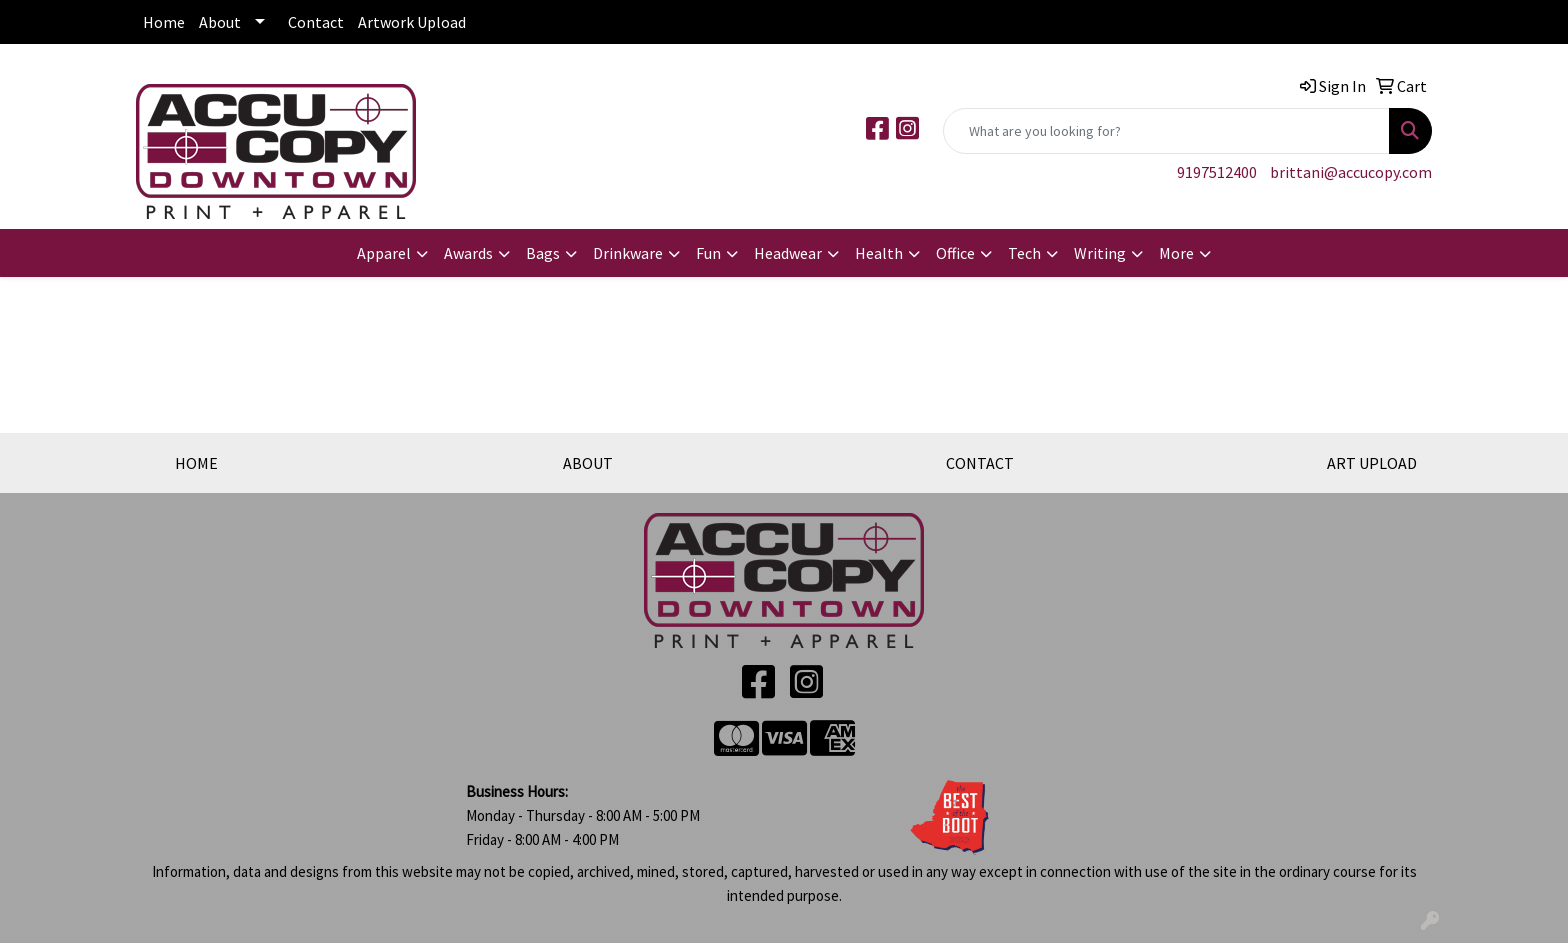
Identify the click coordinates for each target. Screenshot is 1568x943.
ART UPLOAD (1372, 463)
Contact (316, 22)
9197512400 (1217, 172)
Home (164, 22)
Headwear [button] (788, 253)
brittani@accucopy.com (1351, 172)
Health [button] (879, 253)
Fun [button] (708, 253)
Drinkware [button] (628, 253)
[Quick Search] (1166, 131)
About (220, 22)
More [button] (1176, 253)
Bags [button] (543, 253)
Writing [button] (1100, 253)
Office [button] (955, 253)
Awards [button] (468, 253)
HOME (196, 463)
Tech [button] (1024, 253)
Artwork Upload (412, 22)
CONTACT (980, 463)
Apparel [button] (384, 253)
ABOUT (588, 463)
